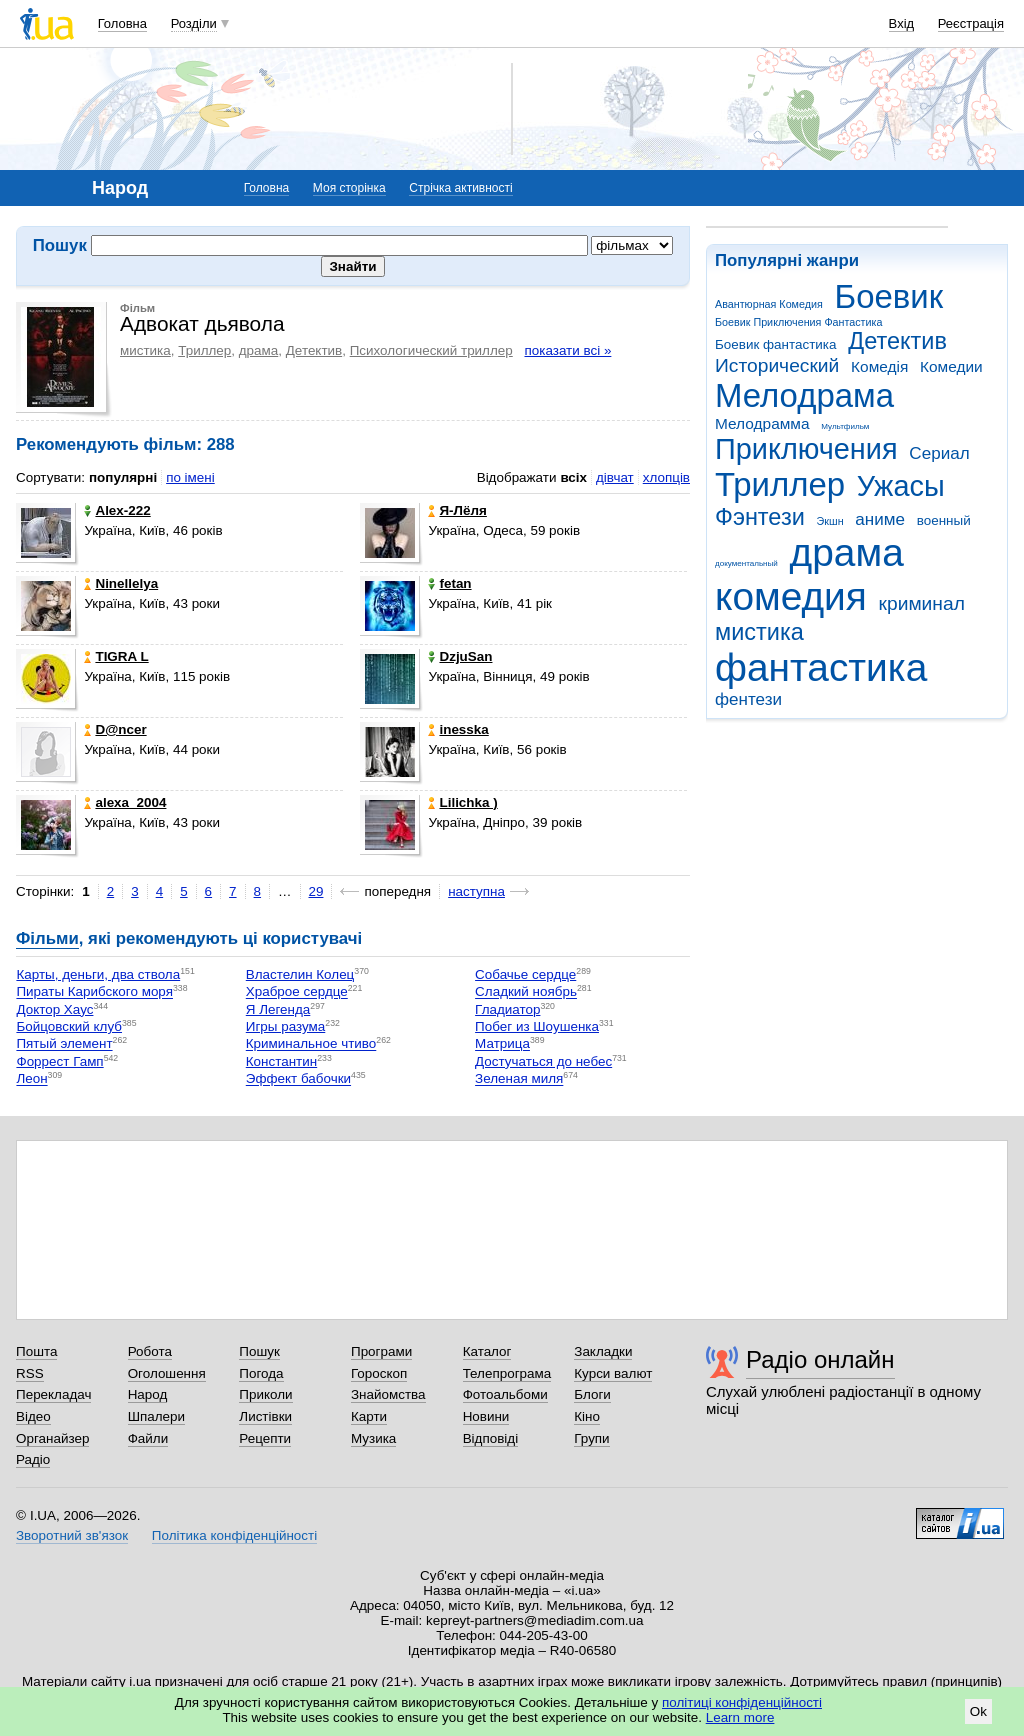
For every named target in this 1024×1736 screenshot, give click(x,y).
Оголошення (167, 1373)
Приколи (265, 1394)
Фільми (47, 938)
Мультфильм (845, 426)
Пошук (259, 1351)
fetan (449, 583)
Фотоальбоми (505, 1394)
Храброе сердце (297, 992)
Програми (381, 1351)
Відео (33, 1416)
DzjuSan (460, 656)
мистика (759, 632)
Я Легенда (278, 1009)
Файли (148, 1438)
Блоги (592, 1394)
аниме (880, 519)
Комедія (879, 366)
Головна (122, 23)
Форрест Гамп (59, 1061)
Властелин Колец (300, 974)
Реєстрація (971, 23)
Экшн (830, 521)
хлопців (666, 477)
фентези (748, 699)
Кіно (587, 1416)
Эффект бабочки (298, 1079)
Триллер (780, 484)
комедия (791, 596)
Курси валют (613, 1373)
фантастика (821, 667)
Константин (281, 1061)
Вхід (902, 23)
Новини (486, 1416)
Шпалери (156, 1416)
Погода (261, 1373)
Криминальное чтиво (311, 1044)
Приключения (806, 449)
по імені (190, 477)
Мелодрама (804, 395)
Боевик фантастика (775, 344)
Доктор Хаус (54, 1009)
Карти (369, 1416)
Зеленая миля (519, 1079)
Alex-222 (117, 510)
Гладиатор (507, 1009)
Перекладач (53, 1394)
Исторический (777, 365)
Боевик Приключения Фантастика (798, 322)
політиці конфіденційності (742, 1702)
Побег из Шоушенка (537, 1026)
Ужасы (901, 486)
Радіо (33, 1459)
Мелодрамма (762, 423)
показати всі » (567, 350)
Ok (978, 1711)
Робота (150, 1351)
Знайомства (388, 1394)
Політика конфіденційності (234, 1535)
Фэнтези (760, 517)
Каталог (487, 1351)
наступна (476, 891)
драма (847, 552)
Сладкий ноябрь (526, 992)
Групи (591, 1438)
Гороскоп (379, 1373)
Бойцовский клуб (69, 1026)
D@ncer (115, 729)
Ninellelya (121, 583)
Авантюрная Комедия (769, 304)
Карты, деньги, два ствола (98, 974)
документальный (746, 563)
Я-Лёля (457, 510)
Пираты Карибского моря (94, 992)
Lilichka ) (462, 802)
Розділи (194, 23)
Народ (148, 1394)
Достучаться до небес (543, 1061)
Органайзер (52, 1438)
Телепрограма (507, 1373)
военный (944, 520)
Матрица (502, 1044)
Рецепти (265, 1438)
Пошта (36, 1351)
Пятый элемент (64, 1044)
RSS (30, 1373)
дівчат (615, 477)
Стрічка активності (460, 188)
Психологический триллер (431, 350)
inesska (458, 729)
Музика (373, 1438)
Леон (31, 1079)
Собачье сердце (525, 974)
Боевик (889, 296)
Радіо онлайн (820, 1359)
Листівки (265, 1416)
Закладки (603, 1351)
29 (316, 891)
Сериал (939, 453)
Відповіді (491, 1438)
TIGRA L (116, 656)
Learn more (740, 1717)
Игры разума (286, 1026)
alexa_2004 (125, 802)
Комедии (951, 366)
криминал (922, 603)
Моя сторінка (349, 188)
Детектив (897, 341)
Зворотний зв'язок (72, 1535)
